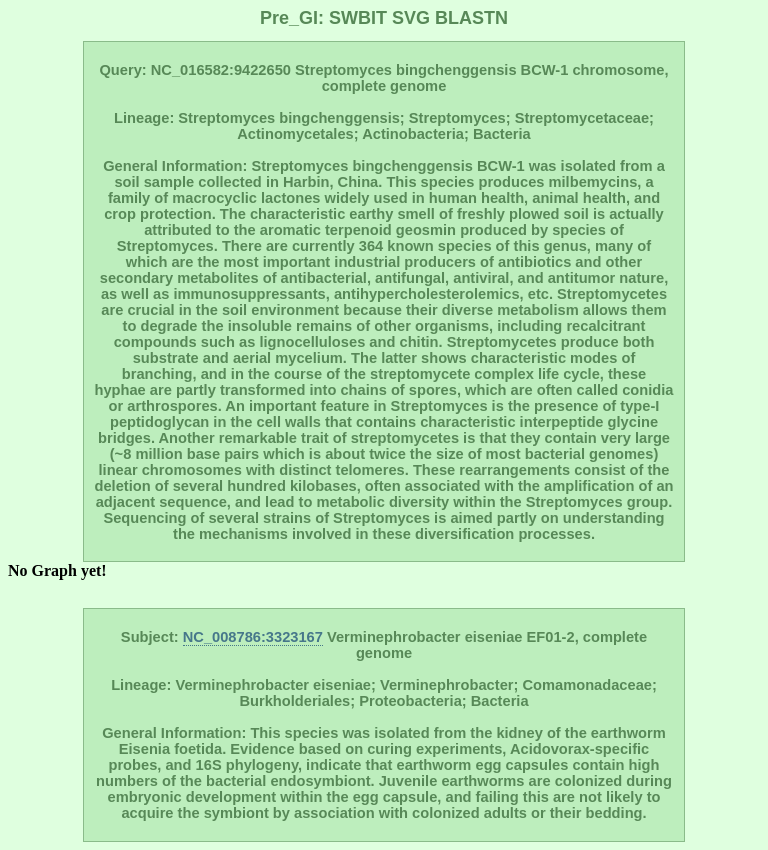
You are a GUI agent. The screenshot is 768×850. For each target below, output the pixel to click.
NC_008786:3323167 (253, 637)
